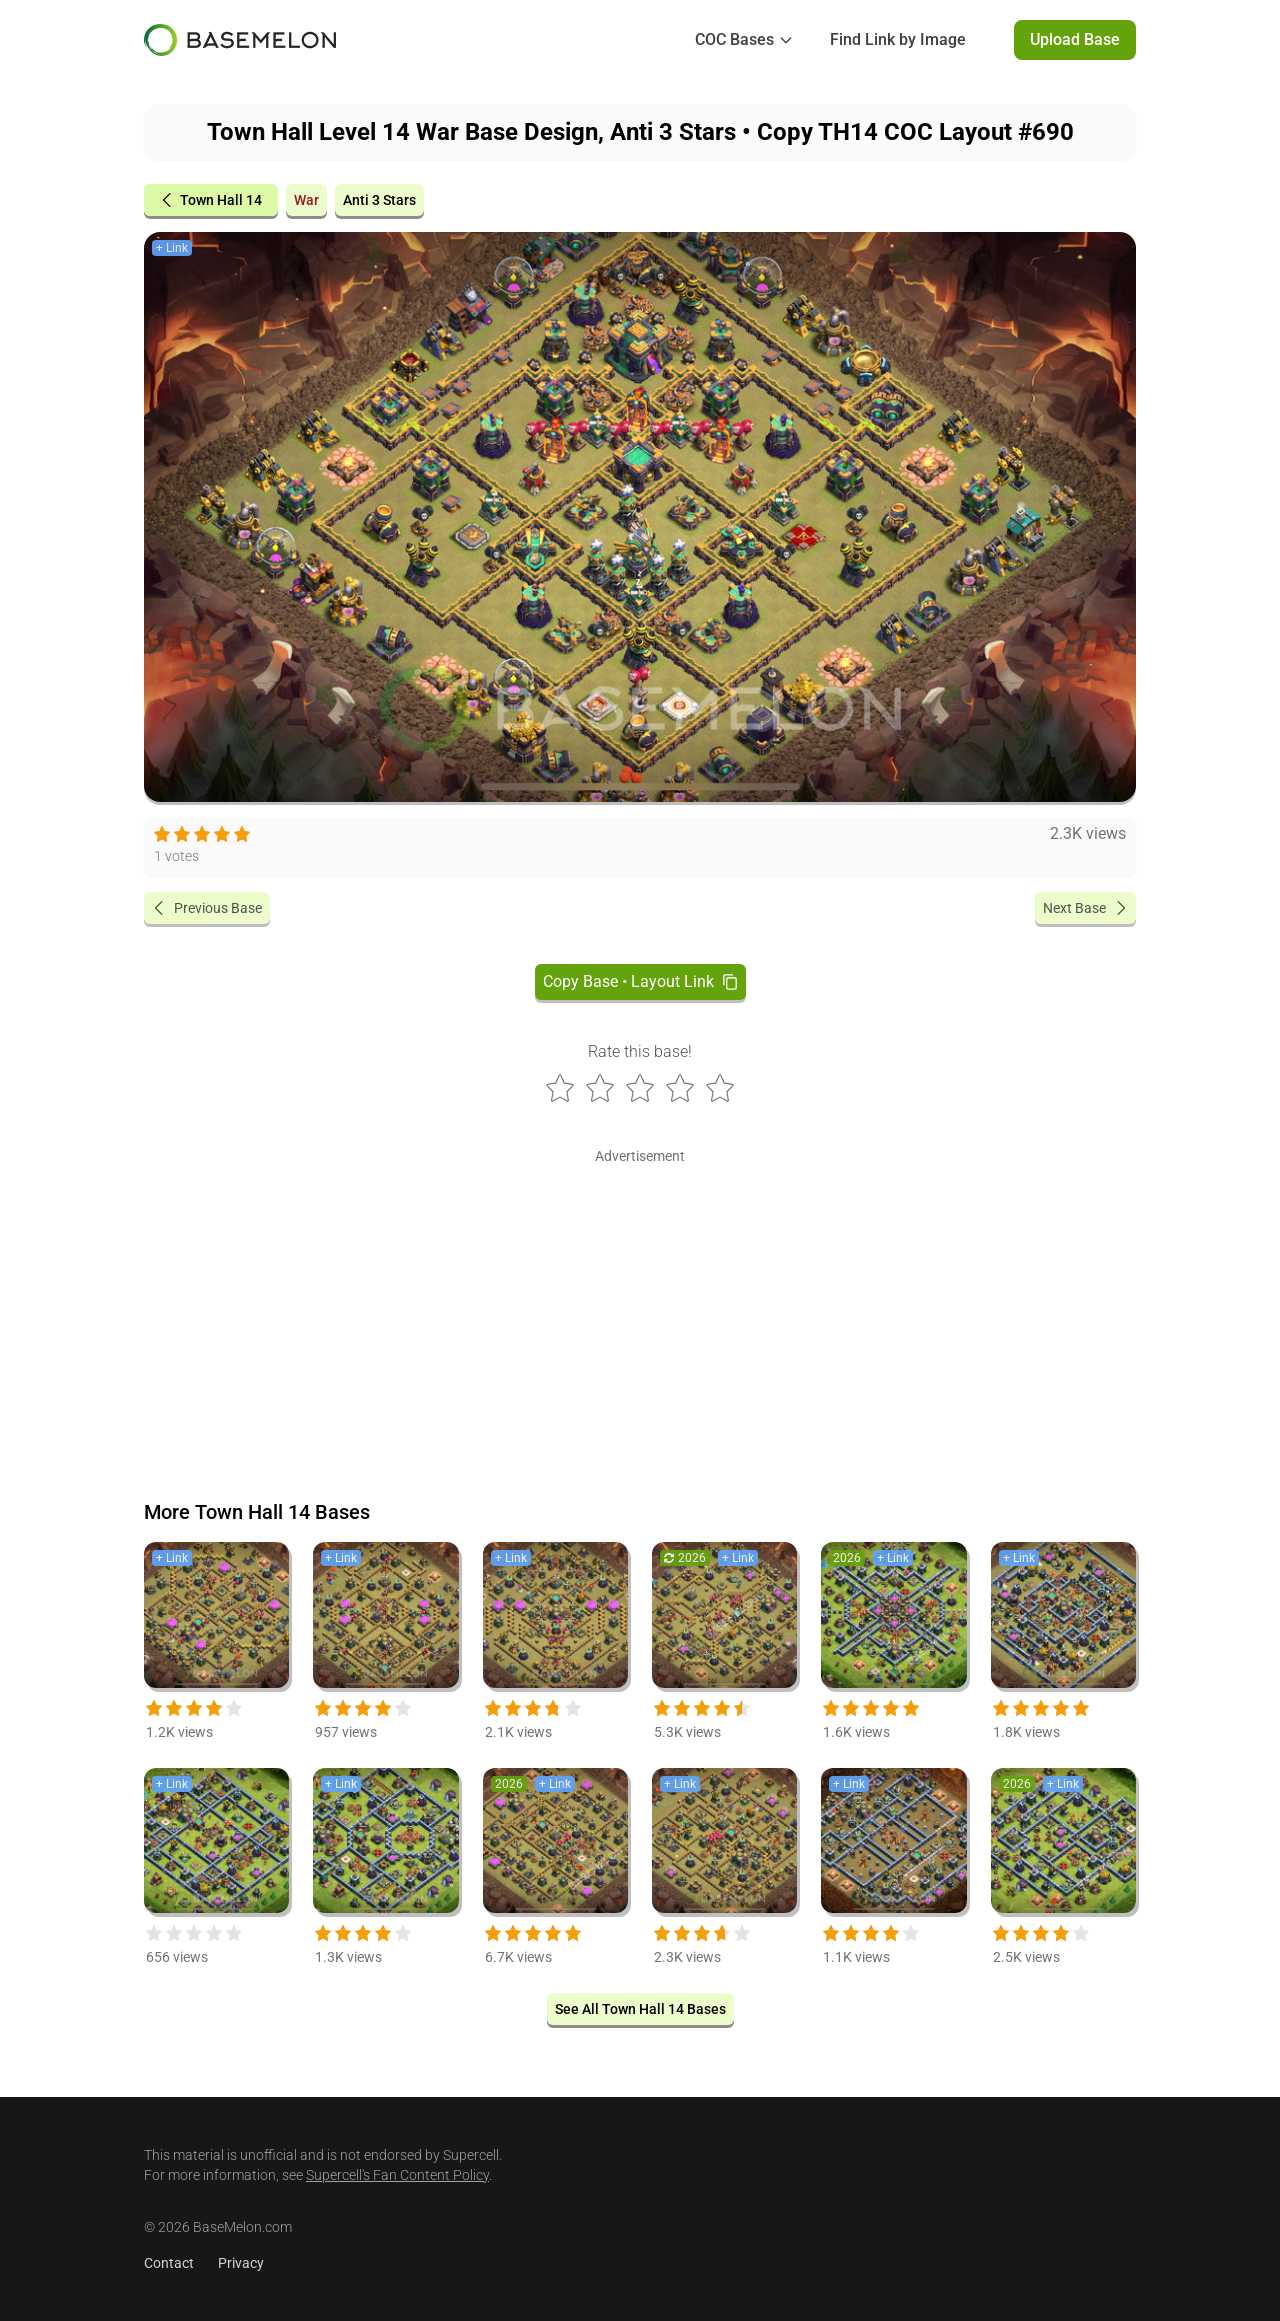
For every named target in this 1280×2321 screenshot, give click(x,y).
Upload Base (1075, 39)
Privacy (241, 2263)
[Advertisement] (640, 1310)
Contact (169, 2263)
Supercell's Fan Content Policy (397, 2175)
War (306, 200)
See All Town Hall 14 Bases (640, 2009)
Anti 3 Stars (379, 200)
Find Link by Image (898, 39)
